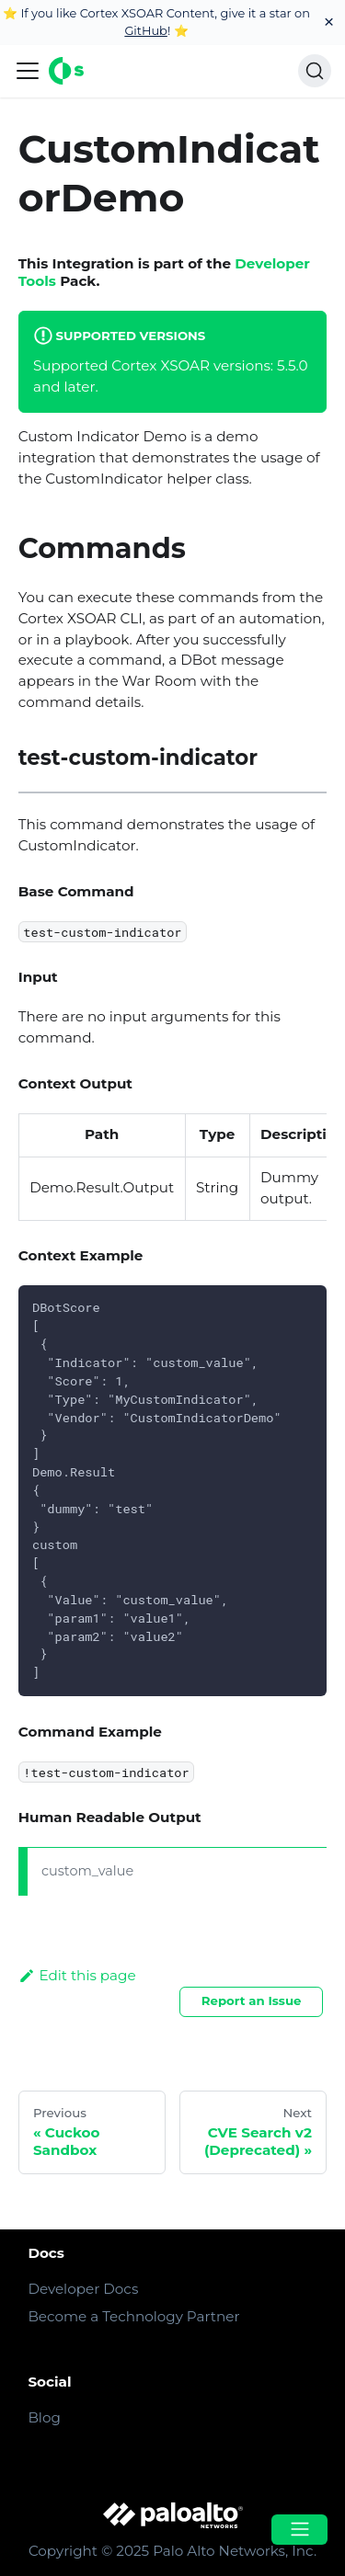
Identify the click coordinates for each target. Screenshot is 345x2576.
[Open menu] (299, 2529)
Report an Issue (251, 2000)
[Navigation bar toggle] (27, 71)
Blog (44, 2417)
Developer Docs (83, 2288)
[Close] (329, 22)
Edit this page (77, 1975)
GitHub (145, 30)
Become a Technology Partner (133, 2316)
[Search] (314, 70)
